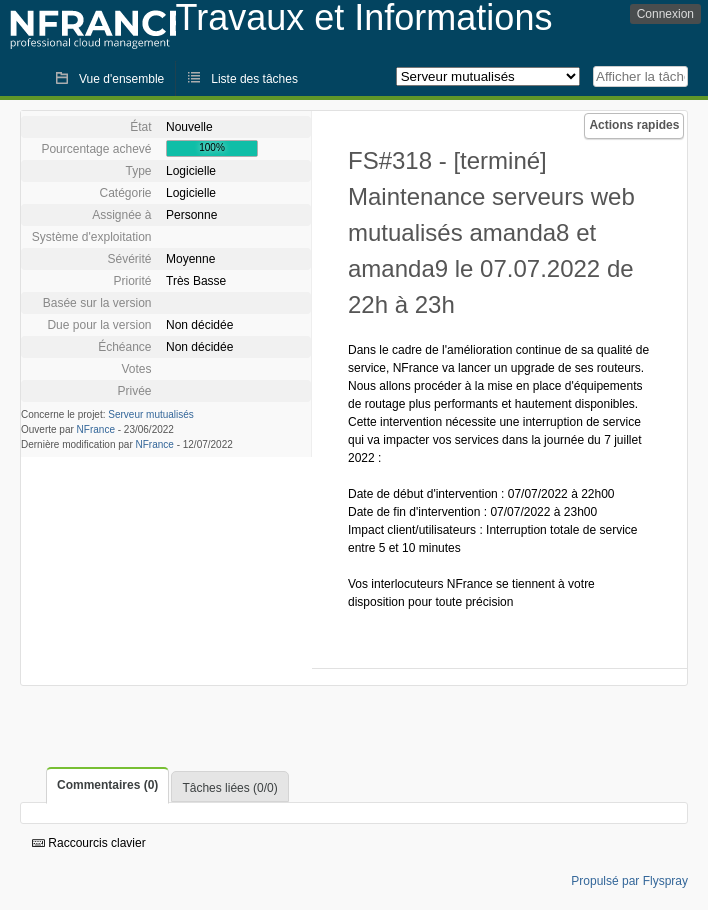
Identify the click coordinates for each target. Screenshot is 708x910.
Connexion (665, 14)
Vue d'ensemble (121, 79)
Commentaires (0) (107, 785)
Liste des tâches (254, 79)
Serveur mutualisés (151, 414)
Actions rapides (634, 125)
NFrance (96, 429)
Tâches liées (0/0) (229, 788)
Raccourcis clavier (89, 843)
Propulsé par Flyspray (629, 881)
